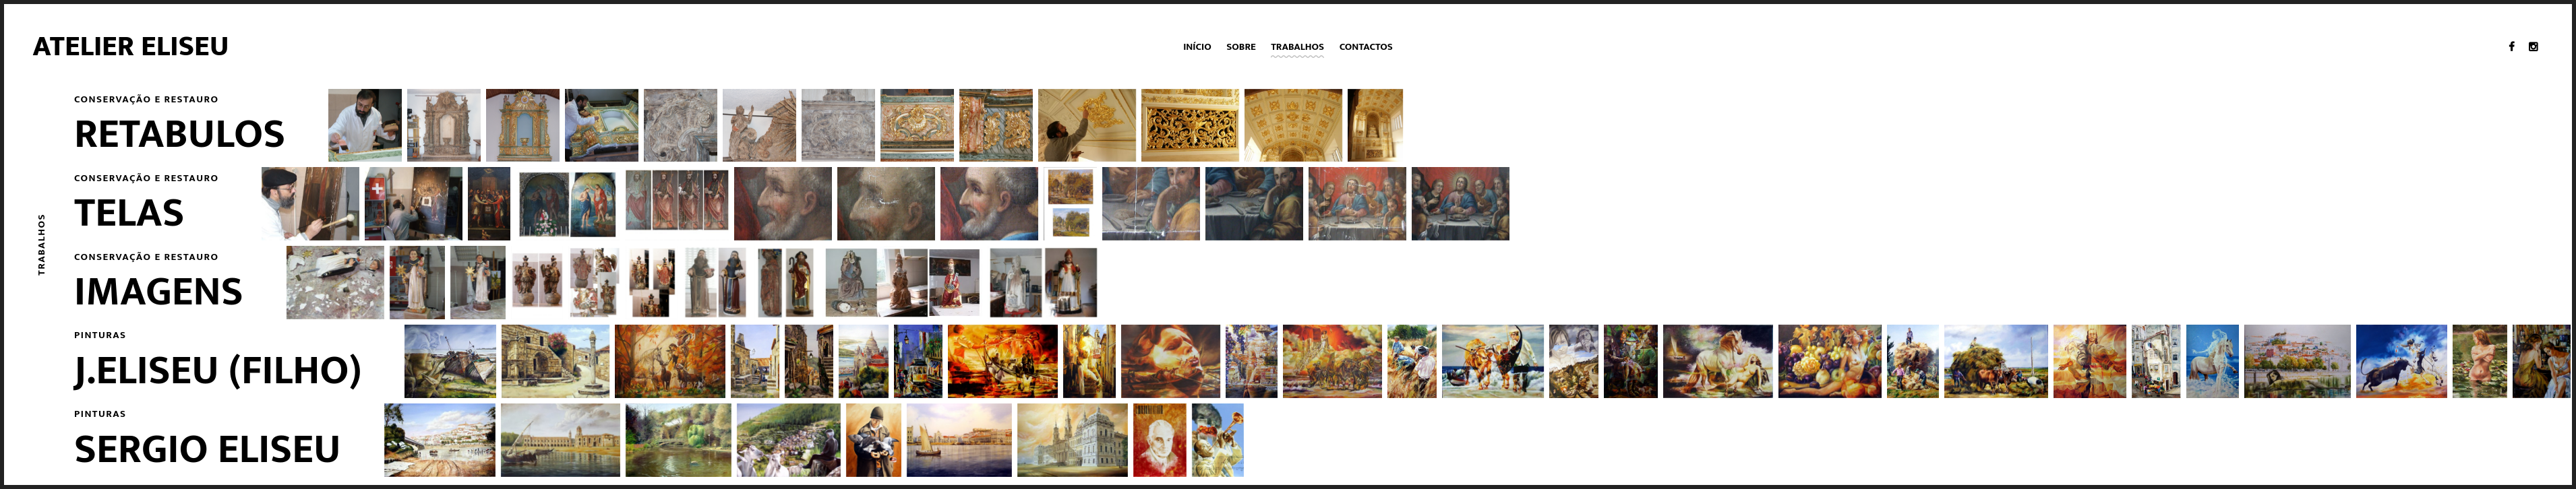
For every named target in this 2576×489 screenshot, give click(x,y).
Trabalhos (1297, 46)
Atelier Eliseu (130, 46)
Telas (129, 213)
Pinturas (100, 335)
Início (1197, 46)
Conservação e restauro (146, 99)
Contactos (1366, 46)
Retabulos (179, 134)
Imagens (158, 292)
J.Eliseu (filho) (217, 371)
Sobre (1240, 46)
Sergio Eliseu (207, 450)
